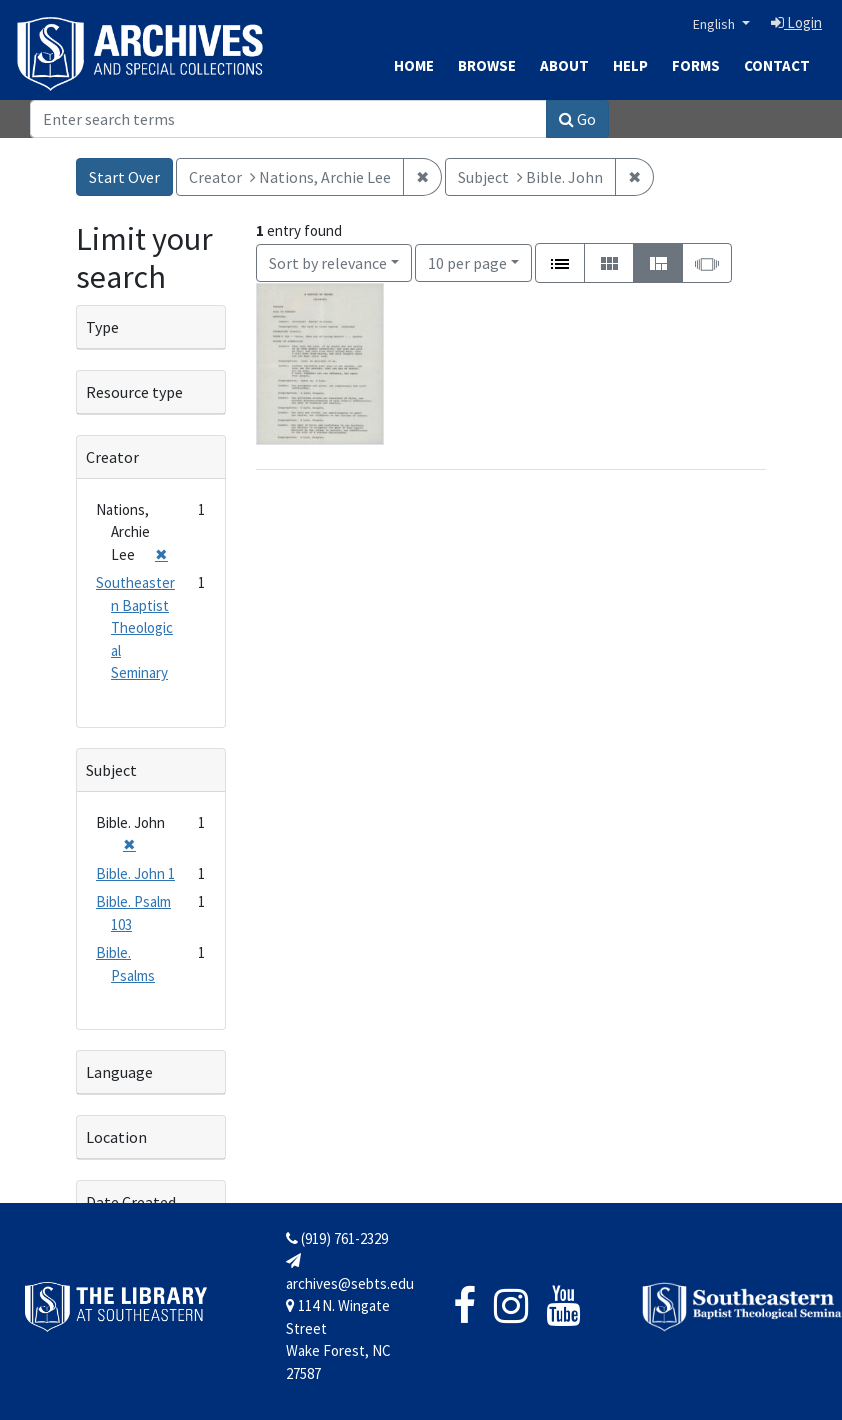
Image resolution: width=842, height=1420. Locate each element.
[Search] (288, 119)
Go (577, 119)
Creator (112, 457)
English (715, 24)
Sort (328, 263)
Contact (777, 65)
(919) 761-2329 (337, 1238)
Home (414, 65)
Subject (111, 770)
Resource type (134, 392)
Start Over (124, 177)
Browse (487, 65)
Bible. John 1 (135, 873)
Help (630, 65)
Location (116, 1137)
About (564, 65)
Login (796, 22)
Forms (696, 65)
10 (467, 261)
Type (102, 327)
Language (119, 1072)
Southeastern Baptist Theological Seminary (135, 627)
